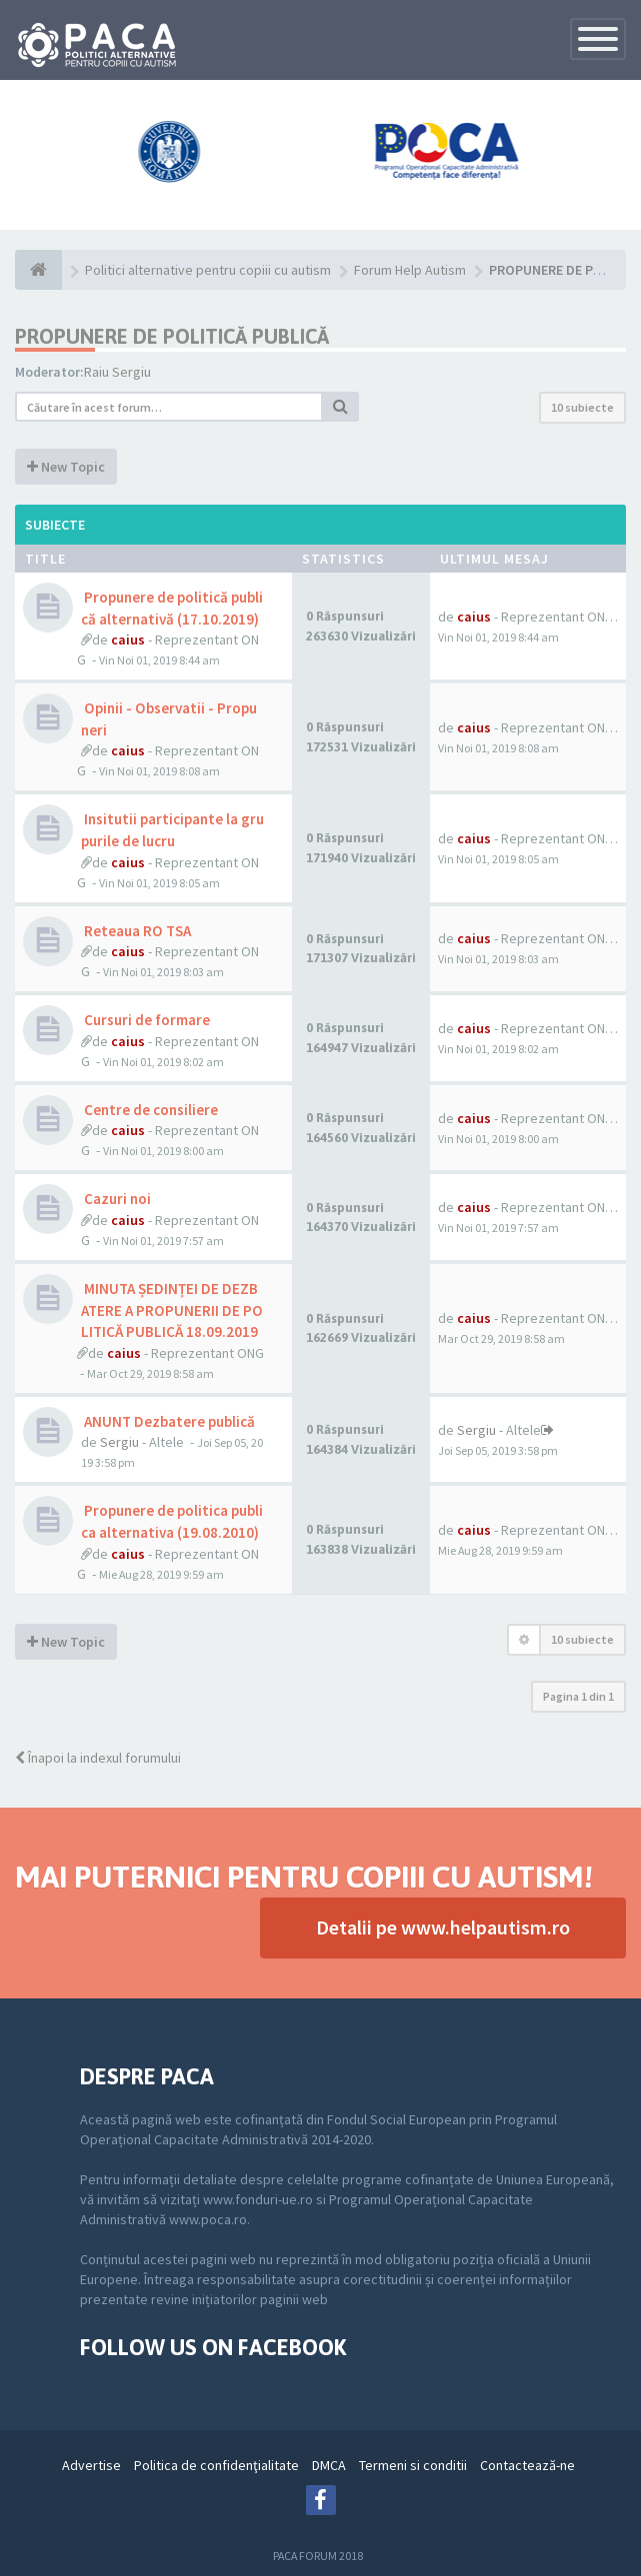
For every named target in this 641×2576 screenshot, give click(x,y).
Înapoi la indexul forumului (98, 1758)
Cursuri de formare (145, 1019)
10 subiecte (582, 407)
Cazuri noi (116, 1198)
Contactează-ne (527, 2465)
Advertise (91, 2465)
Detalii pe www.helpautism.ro (443, 1927)
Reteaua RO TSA (136, 930)
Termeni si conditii (413, 2465)
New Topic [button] (66, 467)
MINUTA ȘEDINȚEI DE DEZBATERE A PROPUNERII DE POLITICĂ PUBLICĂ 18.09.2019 (172, 1310)
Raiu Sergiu (117, 372)
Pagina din (578, 1696)
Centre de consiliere (149, 1109)
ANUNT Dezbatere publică (168, 1421)
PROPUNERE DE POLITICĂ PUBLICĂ (172, 336)
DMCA (329, 2465)
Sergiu (119, 1442)
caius (128, 639)
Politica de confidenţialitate (216, 2465)
